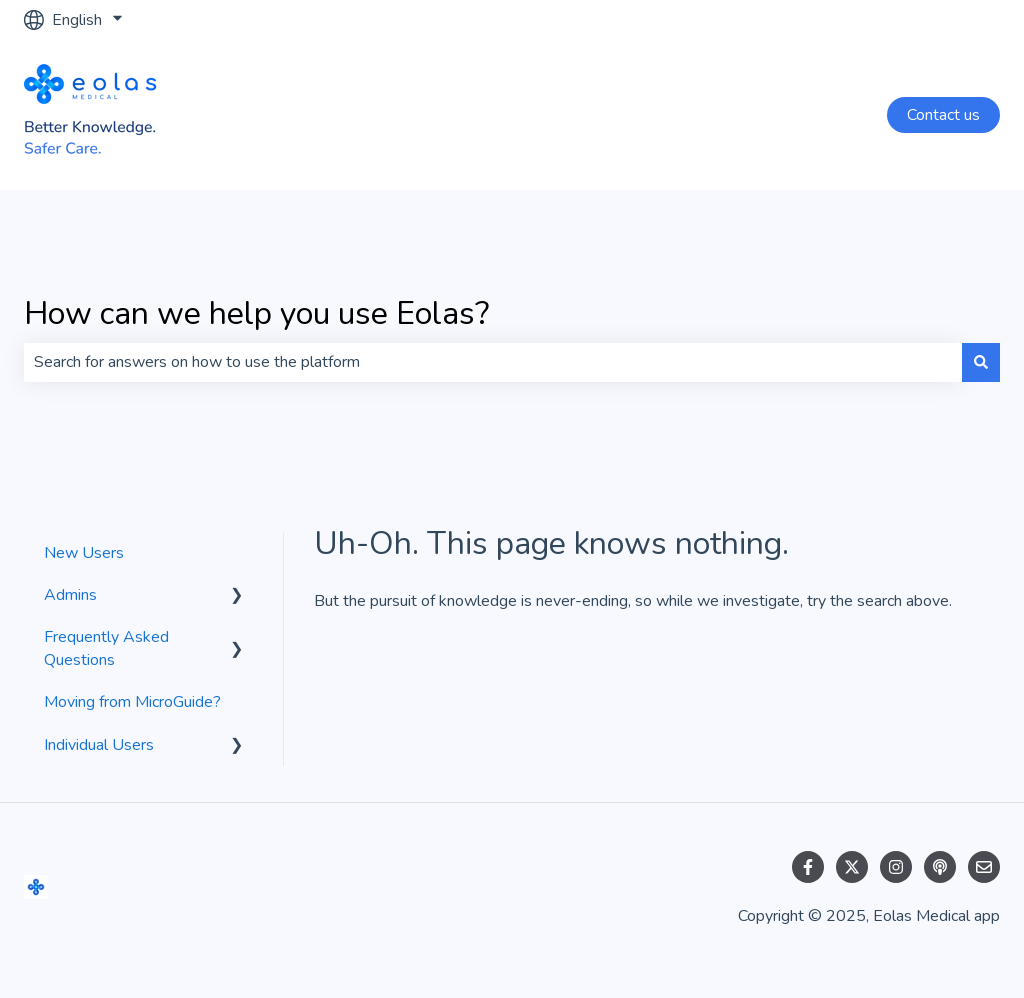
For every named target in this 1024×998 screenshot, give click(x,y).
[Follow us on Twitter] (852, 867)
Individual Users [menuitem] (99, 745)
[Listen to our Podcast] (940, 867)
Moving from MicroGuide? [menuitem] (132, 702)
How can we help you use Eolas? (256, 313)
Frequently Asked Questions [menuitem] (106, 648)
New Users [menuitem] (84, 553)
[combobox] (493, 362)
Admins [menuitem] (70, 595)
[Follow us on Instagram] (896, 867)
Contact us (943, 115)
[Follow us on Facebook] (808, 867)
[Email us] (984, 867)
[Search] (981, 362)
